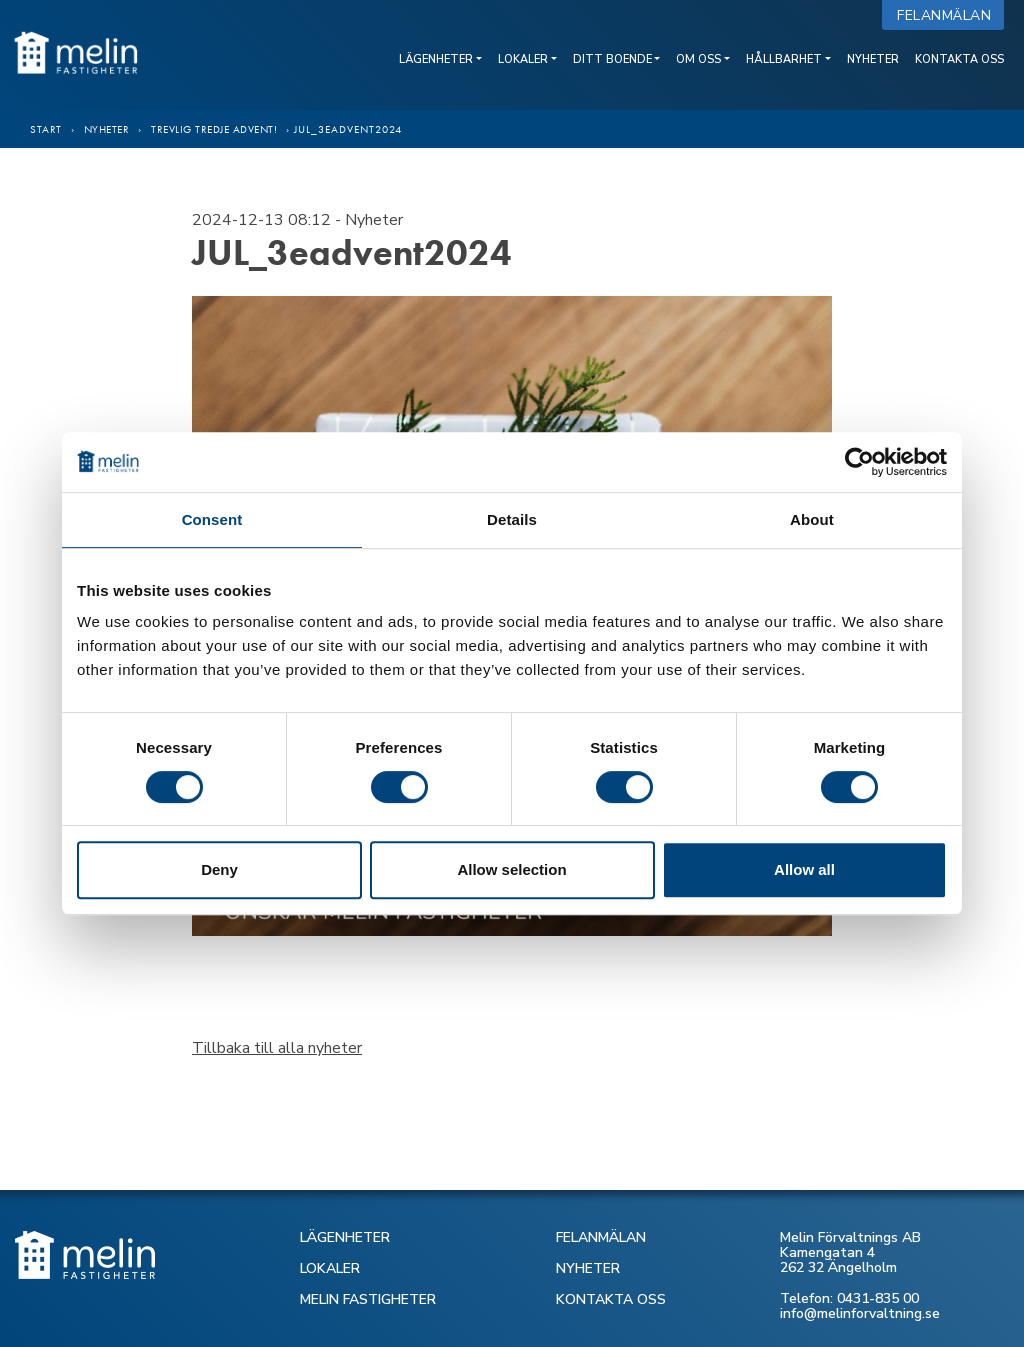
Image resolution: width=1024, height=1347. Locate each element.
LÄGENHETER (345, 1237)
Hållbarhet (784, 59)
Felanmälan (948, 15)
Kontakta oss (959, 59)
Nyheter (873, 59)
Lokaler (523, 59)
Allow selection (511, 869)
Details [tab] (512, 519)
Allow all (804, 869)
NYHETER (588, 1268)
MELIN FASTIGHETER (368, 1299)
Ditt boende (612, 59)
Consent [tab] (212, 519)
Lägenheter (436, 59)
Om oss (698, 59)
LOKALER (330, 1268)
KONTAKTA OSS (611, 1299)
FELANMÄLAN (601, 1237)
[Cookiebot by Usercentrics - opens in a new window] (859, 462)
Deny (219, 869)
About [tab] (812, 519)
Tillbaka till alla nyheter (277, 1048)
